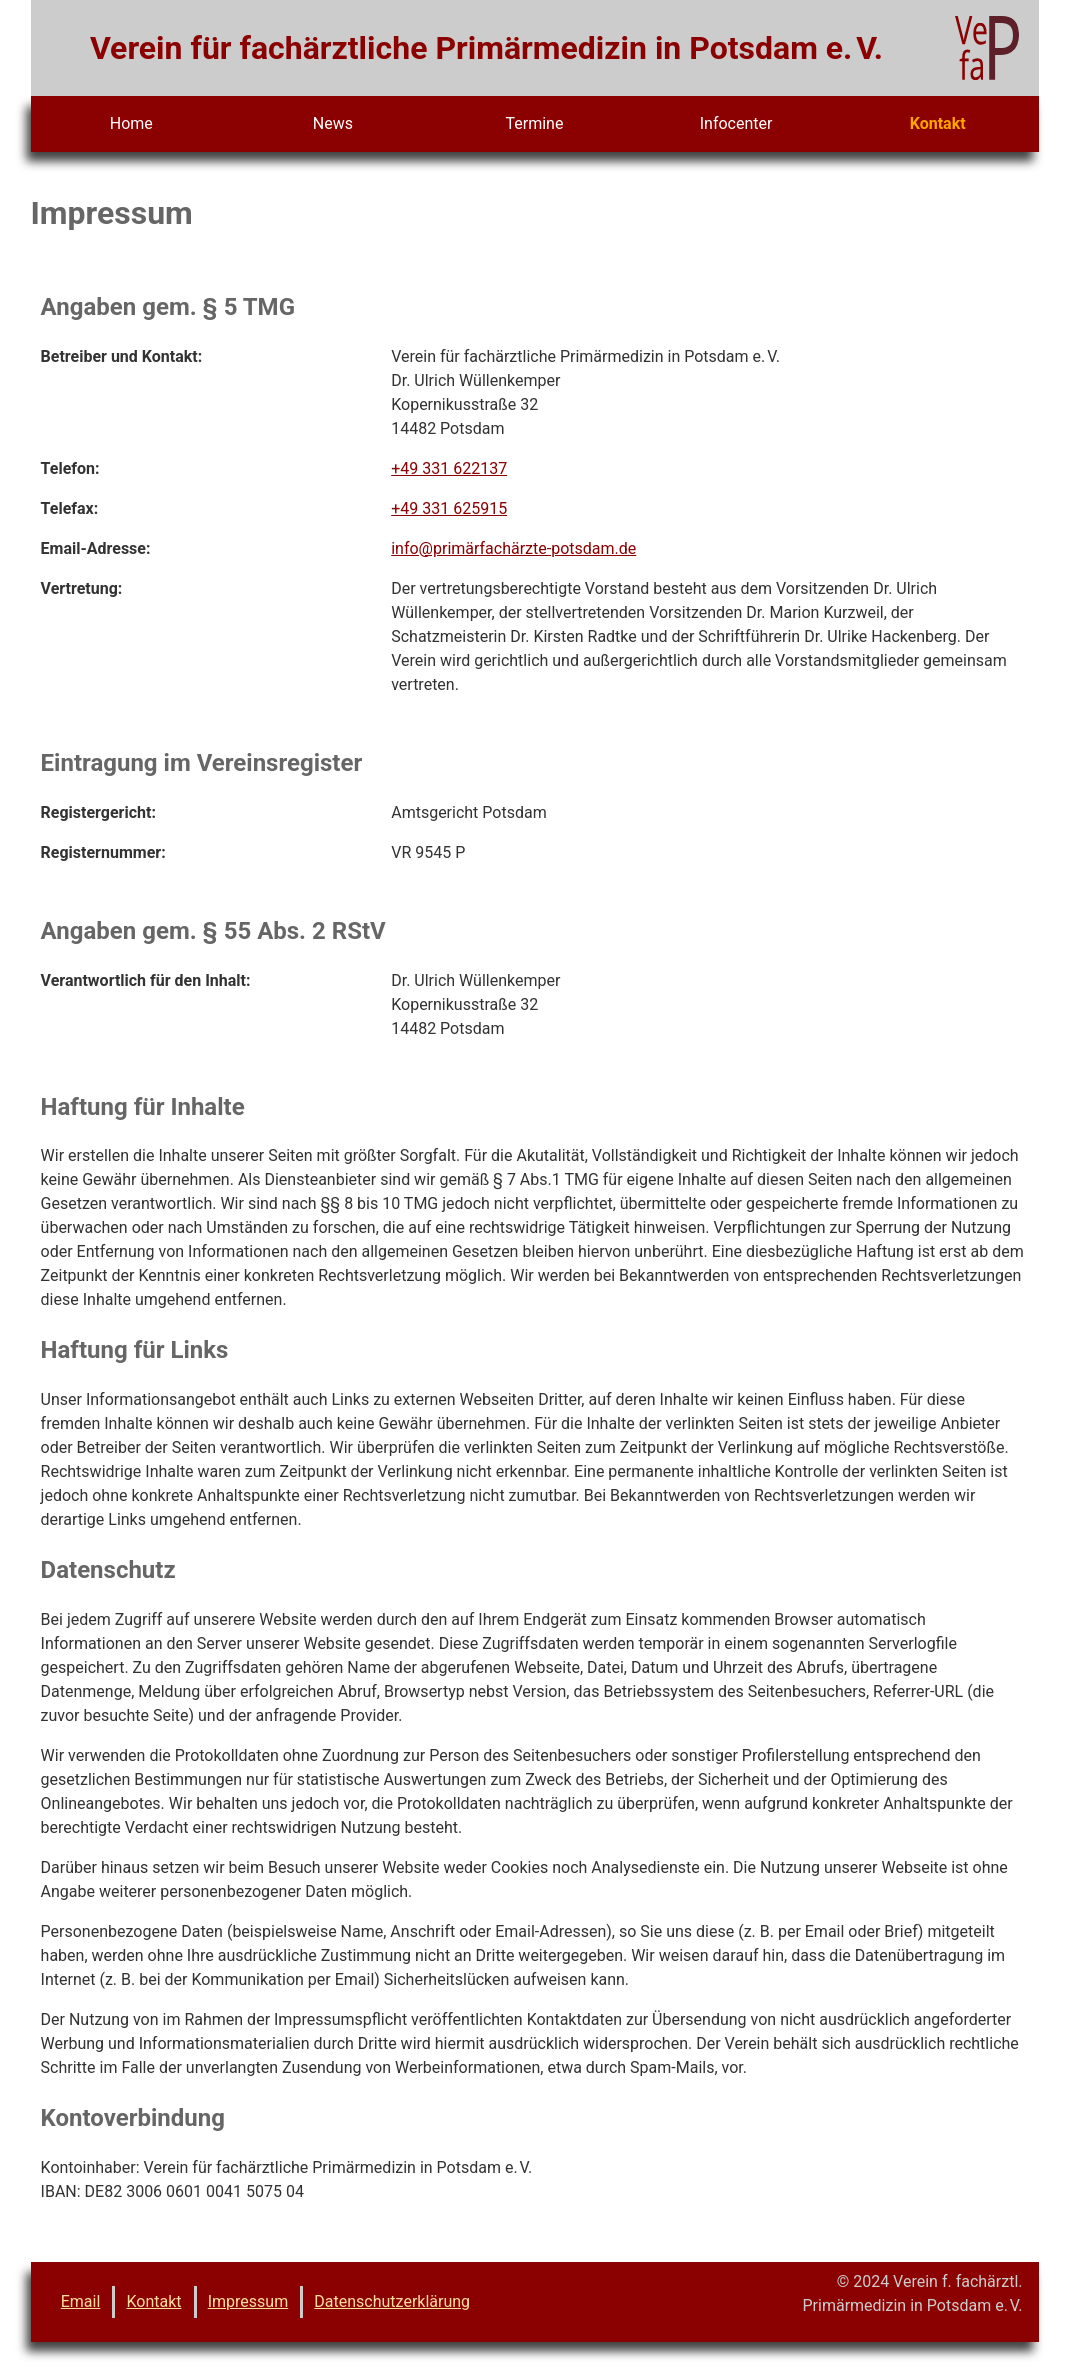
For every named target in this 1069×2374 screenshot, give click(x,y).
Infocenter (736, 123)
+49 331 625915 (449, 508)
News (333, 123)
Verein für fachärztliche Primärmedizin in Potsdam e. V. (486, 48)
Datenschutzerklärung (392, 2301)
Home (131, 123)
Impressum (248, 2301)
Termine (535, 123)
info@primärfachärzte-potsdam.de (513, 548)
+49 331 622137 (449, 468)
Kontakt (938, 123)
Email (81, 2301)
